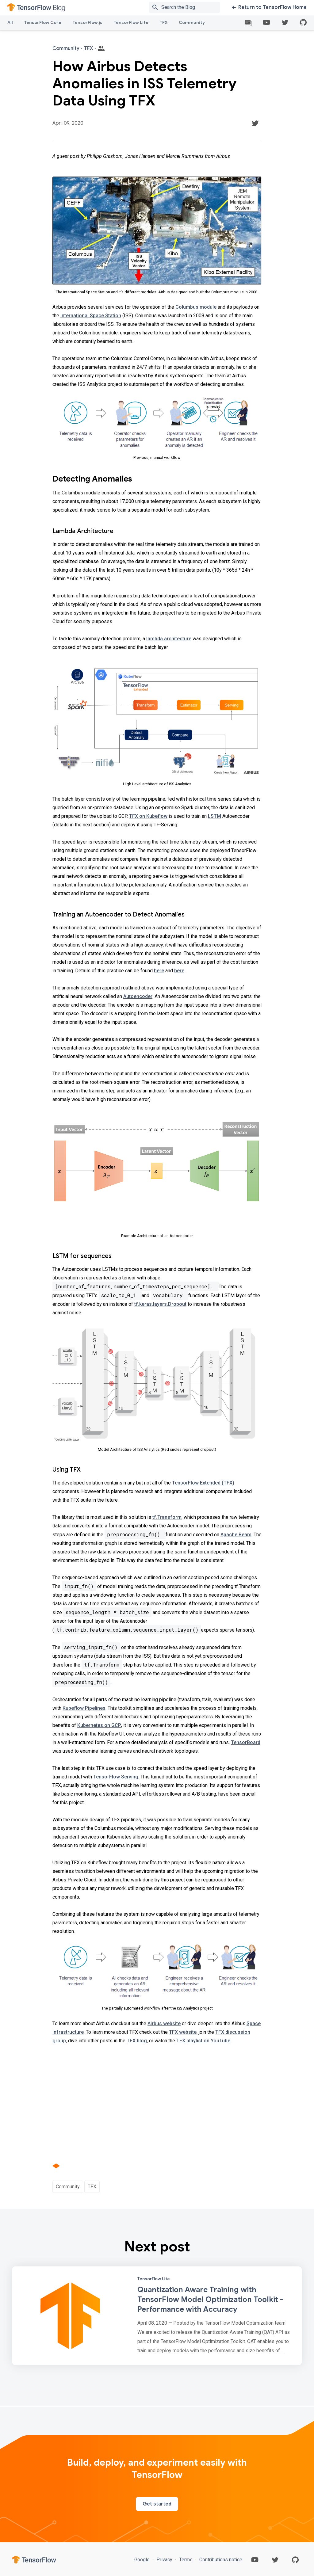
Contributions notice (220, 2560)
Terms (186, 2560)
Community (192, 22)
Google (142, 2560)
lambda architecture (168, 639)
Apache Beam (235, 1535)
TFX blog (137, 2041)
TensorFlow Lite (130, 22)
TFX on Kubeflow (148, 816)
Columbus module (195, 307)
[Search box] (192, 7)
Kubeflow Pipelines (84, 1708)
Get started (157, 2504)
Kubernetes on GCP (99, 1725)
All (10, 22)
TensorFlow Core (42, 22)
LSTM (214, 816)
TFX (163, 22)
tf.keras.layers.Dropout (160, 1304)
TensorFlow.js (87, 22)
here (159, 971)
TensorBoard (245, 1742)
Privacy (164, 2560)
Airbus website (164, 2023)
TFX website (183, 2032)
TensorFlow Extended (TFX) (203, 1483)
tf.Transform (167, 1517)
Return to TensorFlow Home (269, 7)
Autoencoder (137, 996)
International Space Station (90, 315)
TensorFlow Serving (115, 1777)
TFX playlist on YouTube (203, 2041)
